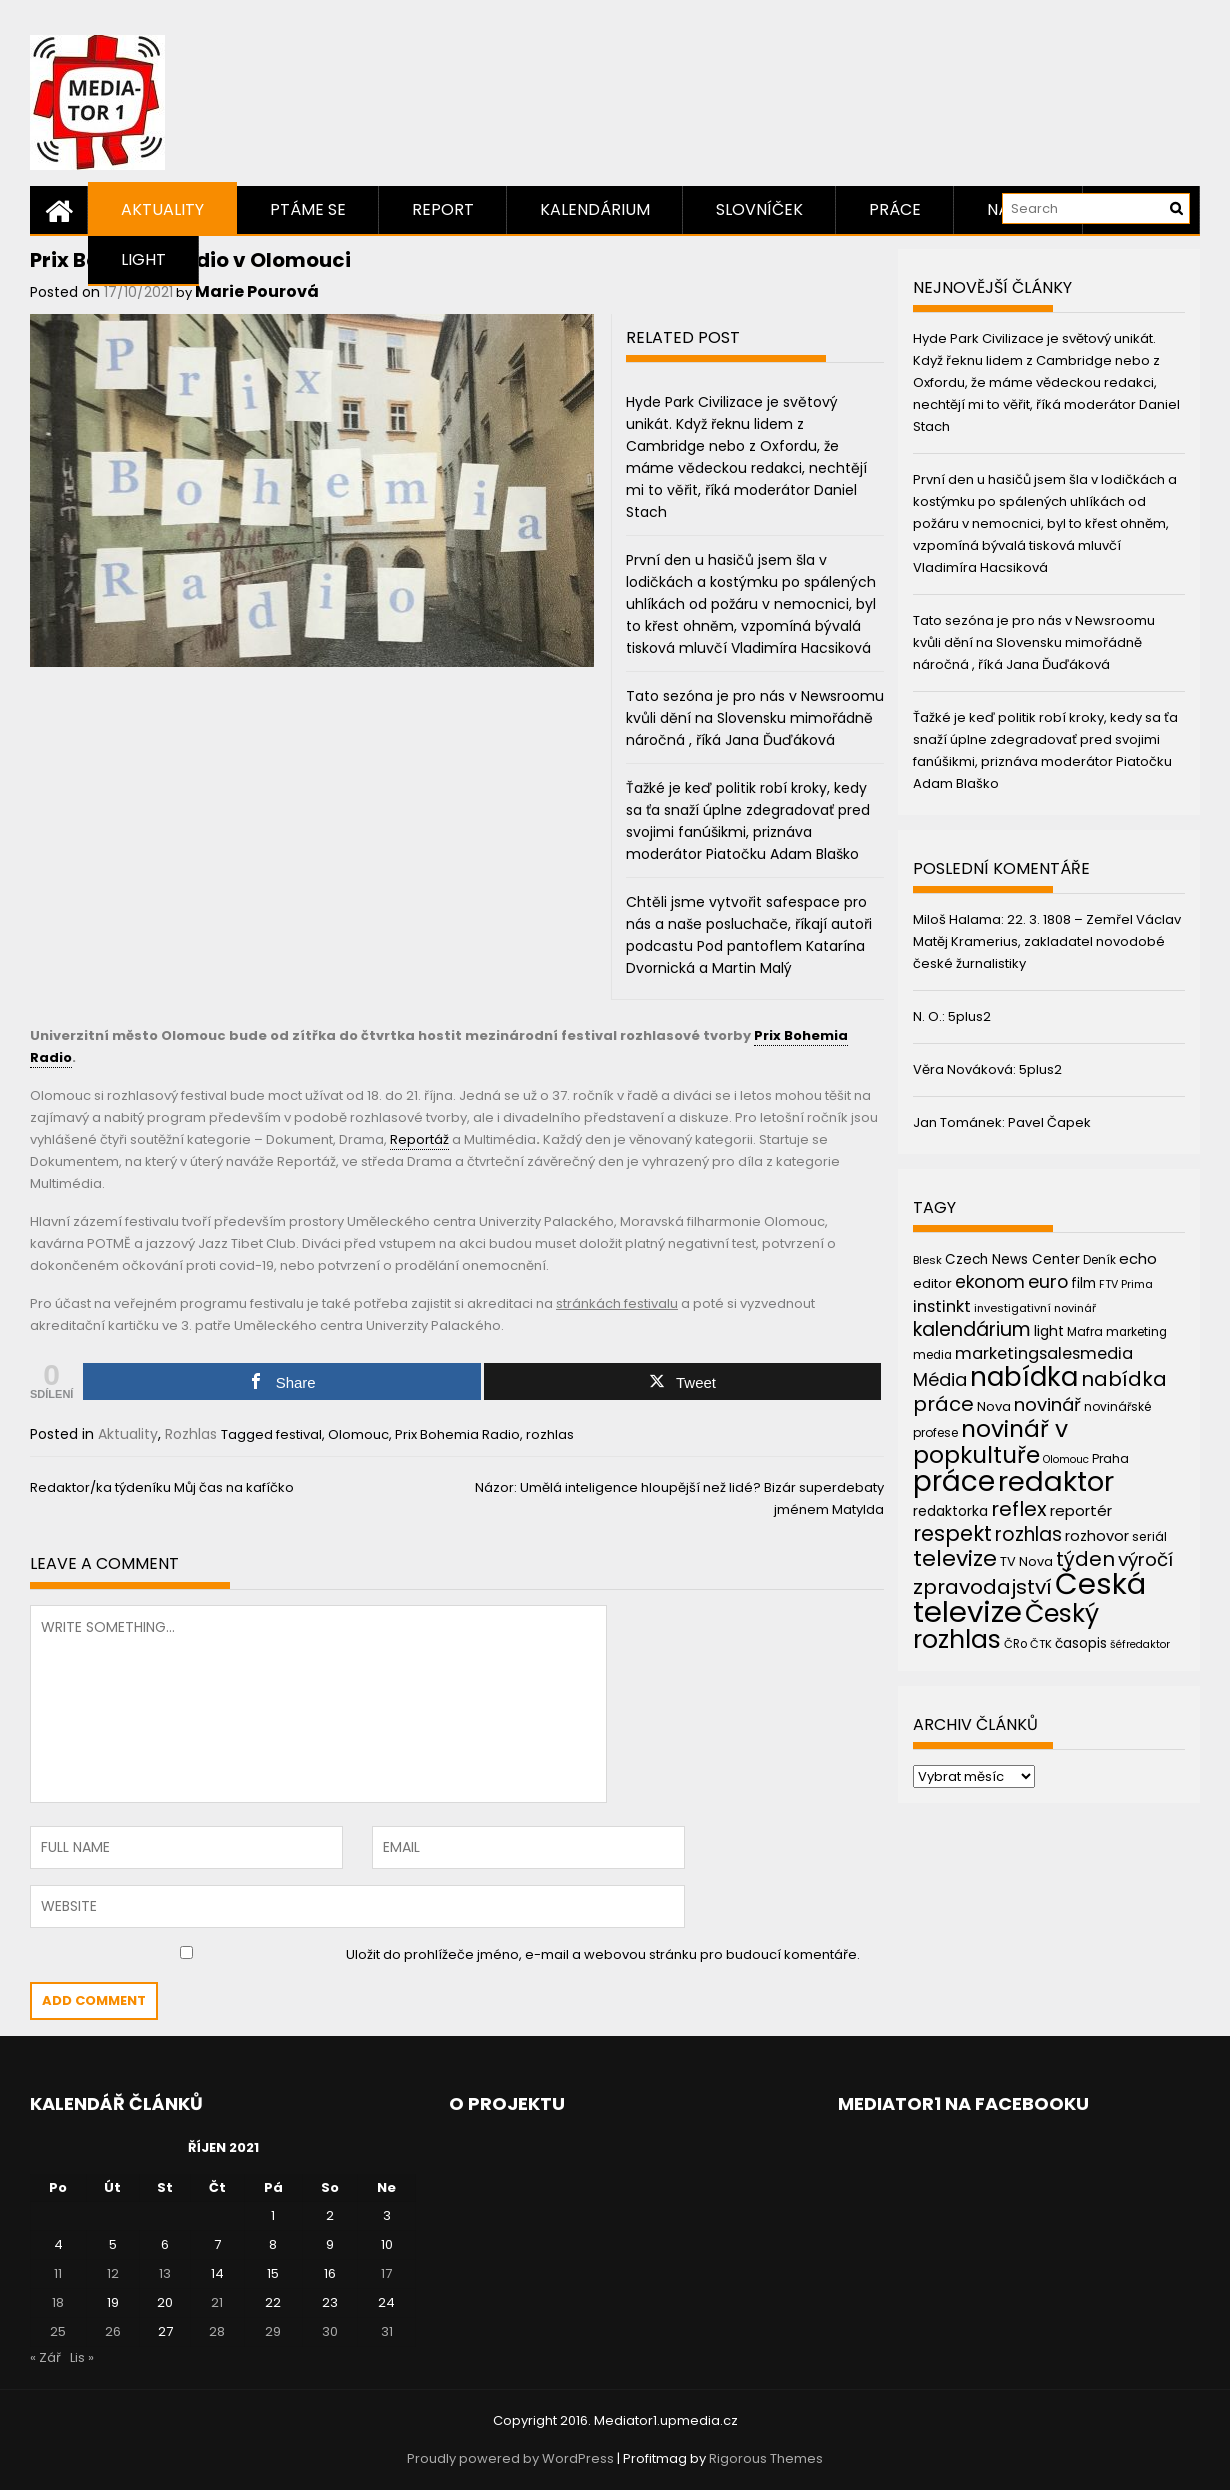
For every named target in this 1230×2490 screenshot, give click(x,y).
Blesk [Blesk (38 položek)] (927, 1260)
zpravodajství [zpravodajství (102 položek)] (982, 1587)
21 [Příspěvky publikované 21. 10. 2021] (217, 2302)
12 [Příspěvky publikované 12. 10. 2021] (113, 2273)
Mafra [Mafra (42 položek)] (1085, 1331)
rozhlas (550, 1434)
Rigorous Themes (766, 2458)
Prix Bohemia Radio (457, 1434)
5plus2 (969, 1016)
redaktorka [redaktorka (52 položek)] (950, 1511)
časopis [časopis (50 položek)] (1081, 1643)
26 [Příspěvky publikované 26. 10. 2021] (113, 2331)
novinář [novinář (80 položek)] (1047, 1404)
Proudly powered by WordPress (510, 2458)
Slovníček (759, 209)
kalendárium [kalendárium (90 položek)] (972, 1329)
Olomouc (358, 1434)
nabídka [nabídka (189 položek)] (1024, 1376)
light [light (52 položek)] (1049, 1331)
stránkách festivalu (617, 1303)
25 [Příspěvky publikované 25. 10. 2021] (58, 2331)
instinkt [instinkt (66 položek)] (942, 1306)
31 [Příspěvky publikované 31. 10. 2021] (387, 2331)
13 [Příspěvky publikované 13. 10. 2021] (165, 2273)
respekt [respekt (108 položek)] (952, 1533)
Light (143, 259)
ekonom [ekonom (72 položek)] (990, 1282)
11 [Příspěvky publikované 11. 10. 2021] (58, 2273)
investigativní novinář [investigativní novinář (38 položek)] (1035, 1308)
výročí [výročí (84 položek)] (1145, 1559)
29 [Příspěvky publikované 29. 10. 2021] (273, 2331)
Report (443, 209)
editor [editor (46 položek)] (932, 1283)
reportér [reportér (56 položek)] (1081, 1510)
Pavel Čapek (1049, 1122)
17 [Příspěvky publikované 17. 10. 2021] (386, 2273)
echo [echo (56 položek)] (1138, 1258)
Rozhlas (191, 1434)
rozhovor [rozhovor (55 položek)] (1097, 1536)
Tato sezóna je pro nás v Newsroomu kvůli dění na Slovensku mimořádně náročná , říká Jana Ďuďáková (755, 718)
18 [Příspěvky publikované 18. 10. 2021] (58, 2302)
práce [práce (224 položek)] (954, 1481)
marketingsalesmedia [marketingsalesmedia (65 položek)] (1044, 1353)
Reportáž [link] (419, 1139)
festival (299, 1434)
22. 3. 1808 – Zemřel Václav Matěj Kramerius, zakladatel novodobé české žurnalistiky (1047, 941)
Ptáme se (308, 209)
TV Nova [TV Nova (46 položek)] (1026, 1561)
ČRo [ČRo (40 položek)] (1015, 1644)
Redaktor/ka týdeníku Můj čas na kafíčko (162, 1487)
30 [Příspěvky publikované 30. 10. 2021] (330, 2331)
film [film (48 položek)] (1083, 1283)
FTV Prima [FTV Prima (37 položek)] (1126, 1284)
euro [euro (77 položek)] (1048, 1281)
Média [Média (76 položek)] (940, 1379)
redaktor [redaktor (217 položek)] (1056, 1481)
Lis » (82, 2357)
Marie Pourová (257, 291)
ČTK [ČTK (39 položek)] (1041, 1644)
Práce (895, 209)
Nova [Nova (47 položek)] (994, 1406)
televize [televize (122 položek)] (955, 1558)
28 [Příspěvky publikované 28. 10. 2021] (217, 2331)
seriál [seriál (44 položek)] (1149, 1536)
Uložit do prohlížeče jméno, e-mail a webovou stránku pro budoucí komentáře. (603, 1954)
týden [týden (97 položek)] (1085, 1559)
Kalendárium (595, 209)
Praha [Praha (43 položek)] (1110, 1458)
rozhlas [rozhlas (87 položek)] (1028, 1534)
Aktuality (162, 209)
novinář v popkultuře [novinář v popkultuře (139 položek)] (990, 1441)
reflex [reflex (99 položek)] (1019, 1509)
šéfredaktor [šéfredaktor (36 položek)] (1140, 1644)
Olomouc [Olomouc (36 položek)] (1066, 1459)
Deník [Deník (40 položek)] (1099, 1260)
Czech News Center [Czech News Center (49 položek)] (1012, 1259)
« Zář (45, 2357)
